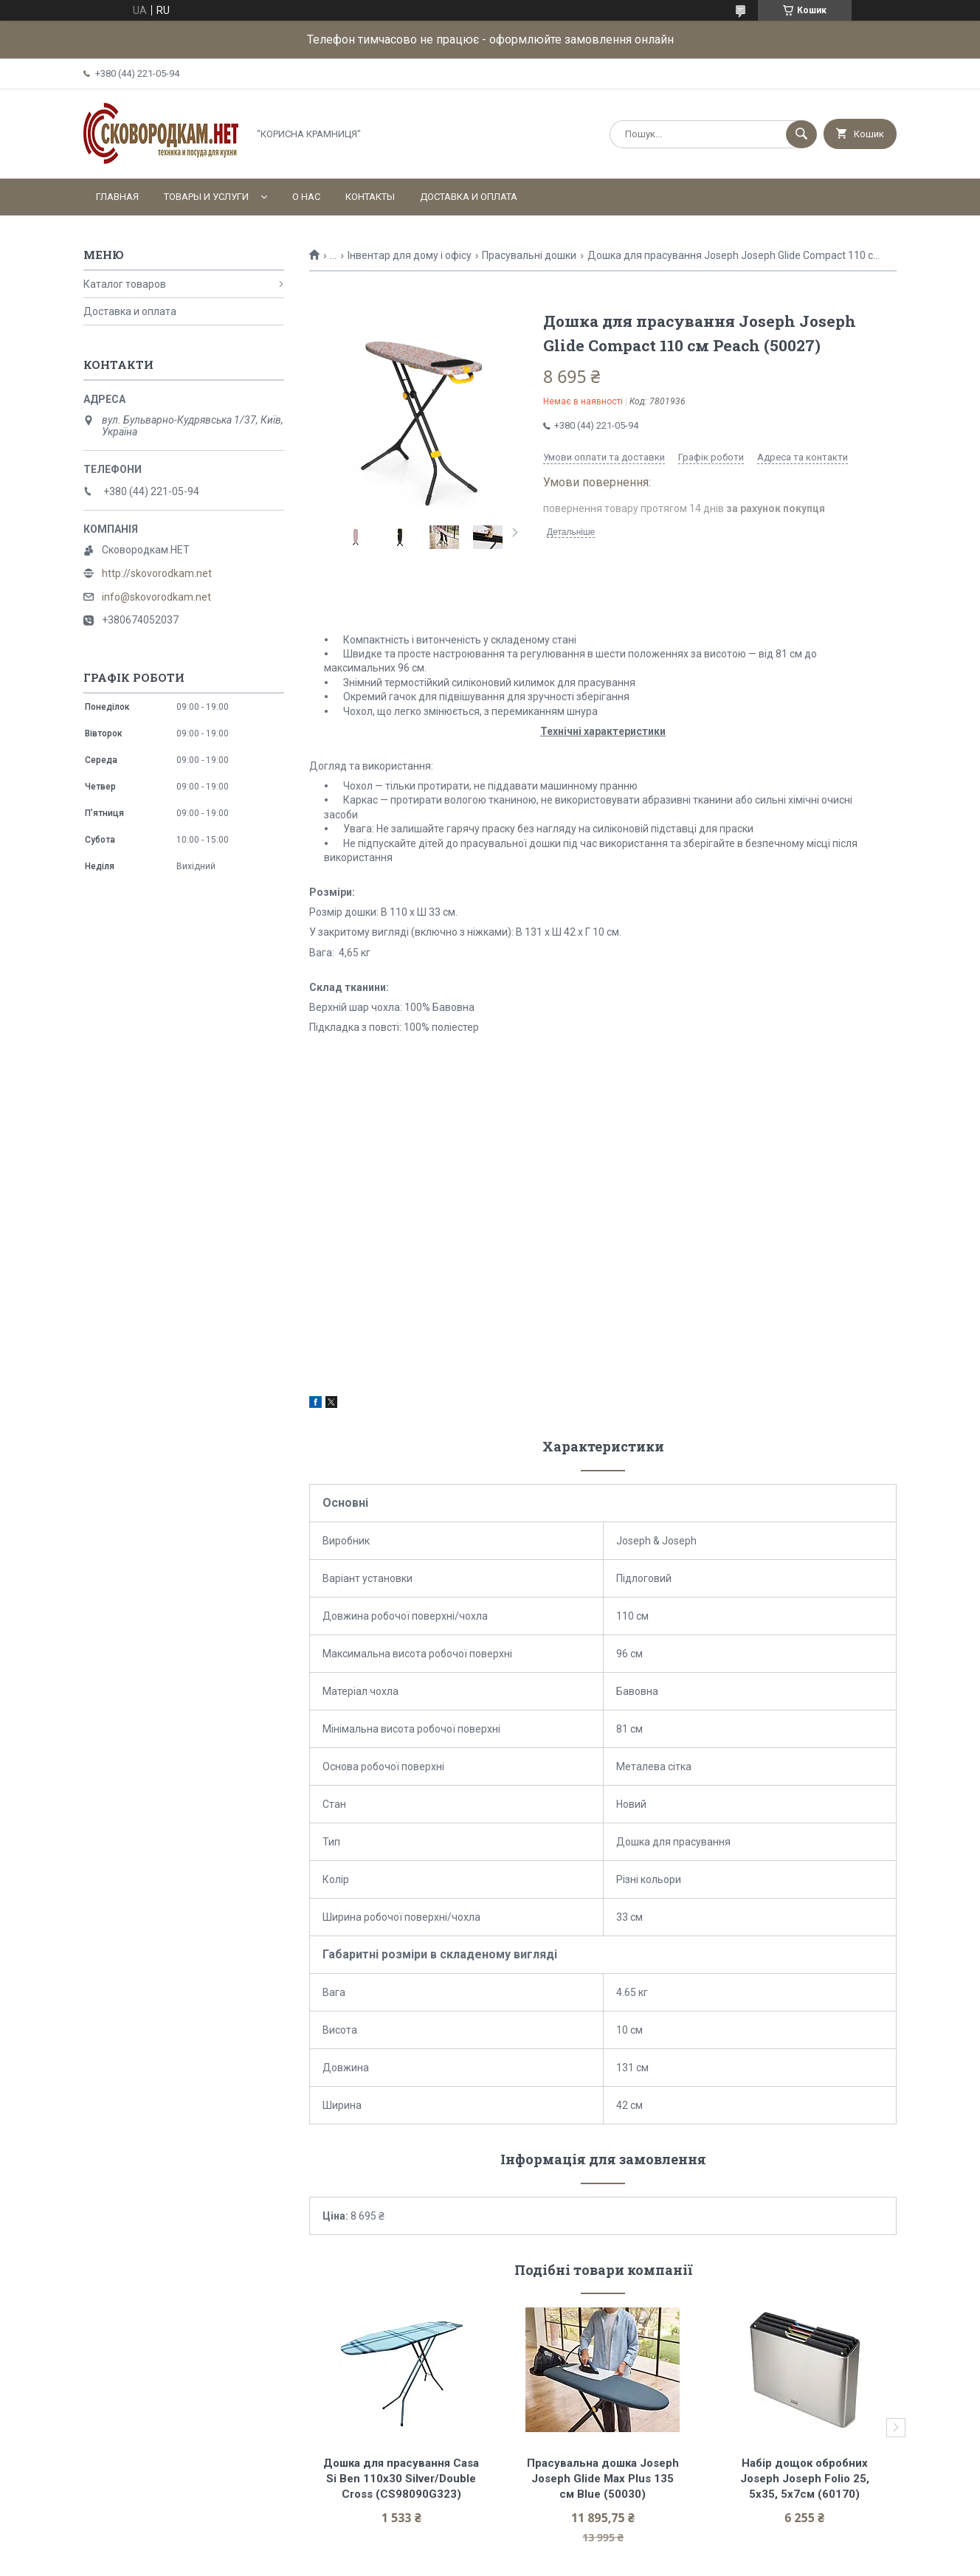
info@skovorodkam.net (156, 597)
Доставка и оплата (468, 196)
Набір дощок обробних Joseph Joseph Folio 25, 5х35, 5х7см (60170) (806, 2478)
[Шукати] (801, 134)
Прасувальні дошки (529, 255)
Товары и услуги (206, 196)
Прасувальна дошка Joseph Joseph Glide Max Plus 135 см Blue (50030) (604, 2478)
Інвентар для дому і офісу (410, 255)
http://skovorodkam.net (157, 573)
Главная (117, 196)
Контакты (370, 196)
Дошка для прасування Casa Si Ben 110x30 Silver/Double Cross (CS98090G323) (402, 2478)
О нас (306, 196)
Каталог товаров (124, 284)
